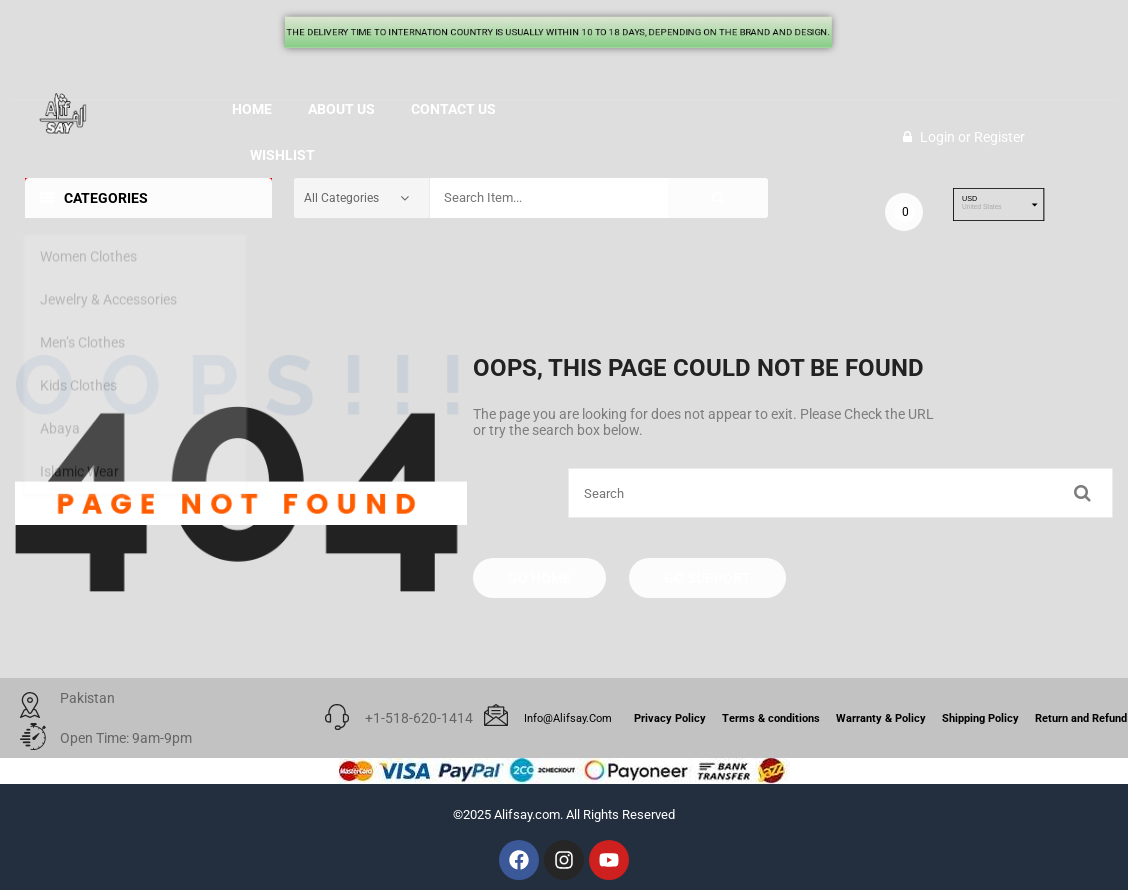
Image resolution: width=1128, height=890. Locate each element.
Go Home (539, 578)
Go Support (707, 578)
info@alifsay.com (568, 718)
